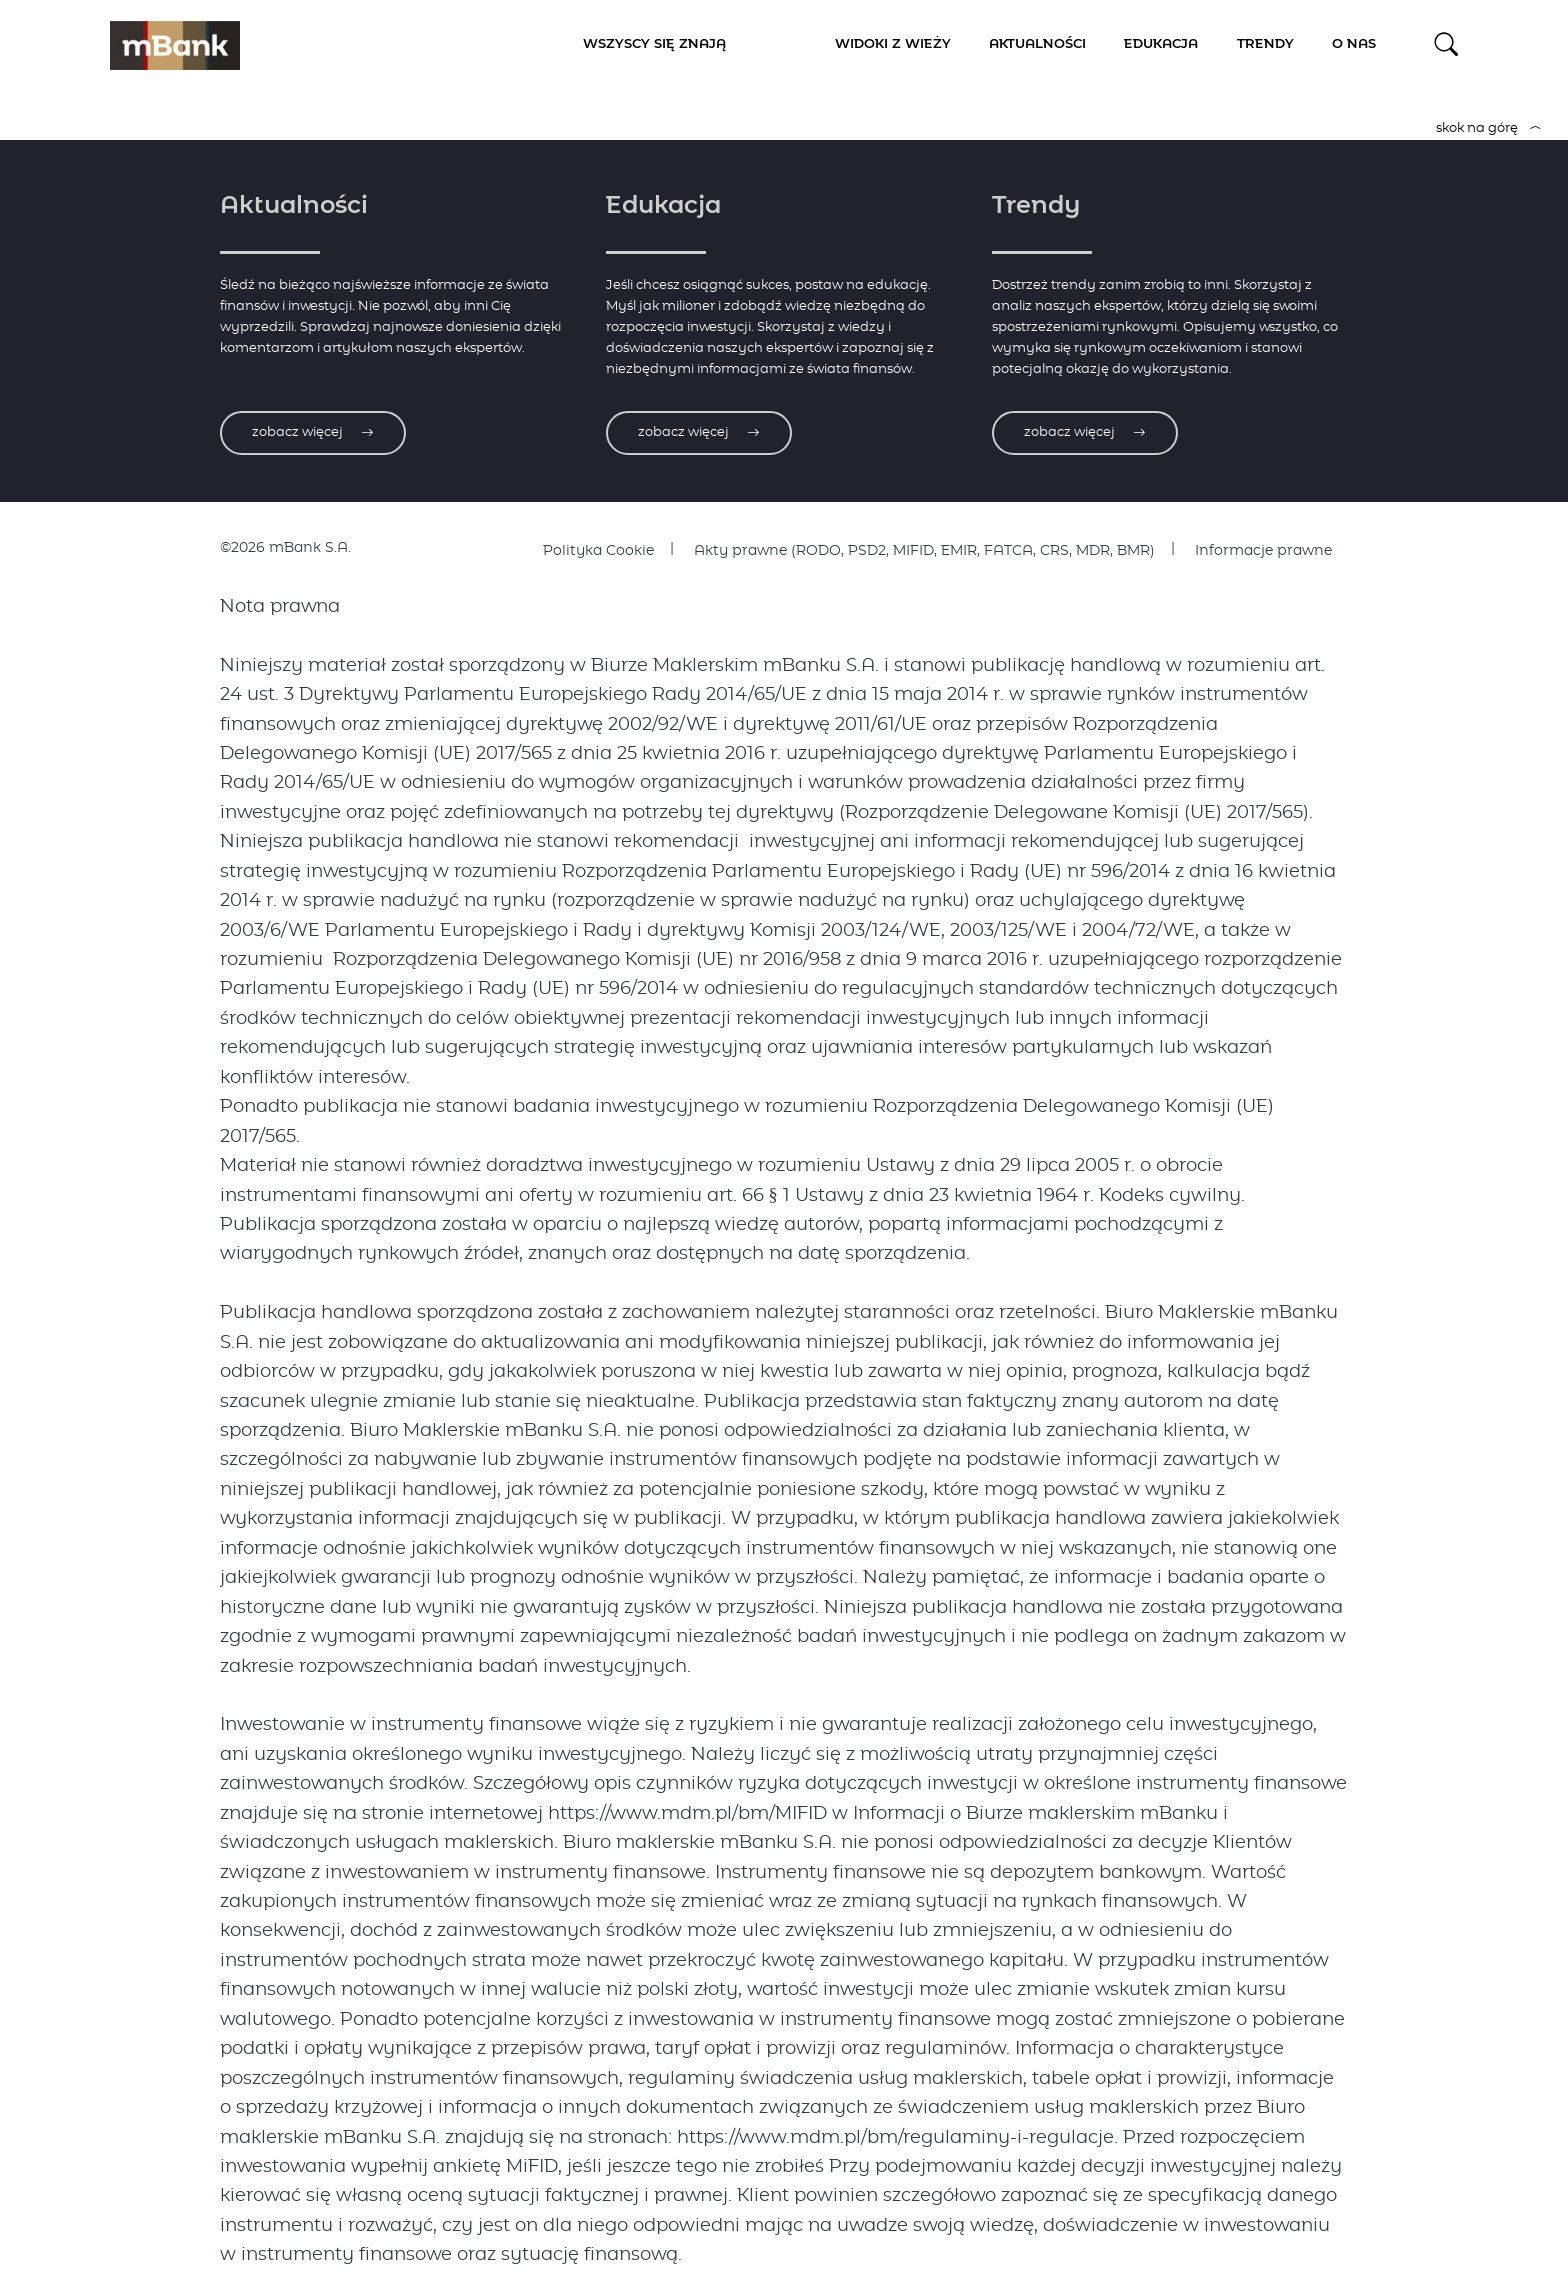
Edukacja (1161, 44)
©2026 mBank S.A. (285, 548)
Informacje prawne (1263, 551)
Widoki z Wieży (893, 44)
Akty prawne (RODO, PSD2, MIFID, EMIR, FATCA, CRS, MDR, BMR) (924, 551)
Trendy (1265, 44)
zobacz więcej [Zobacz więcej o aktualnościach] (313, 432)
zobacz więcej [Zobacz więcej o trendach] (1085, 432)
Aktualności (1037, 44)
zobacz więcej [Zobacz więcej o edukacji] (699, 432)
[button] (1446, 44)
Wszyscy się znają (654, 44)
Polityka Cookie (598, 551)
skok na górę (1489, 128)
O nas (1354, 44)
